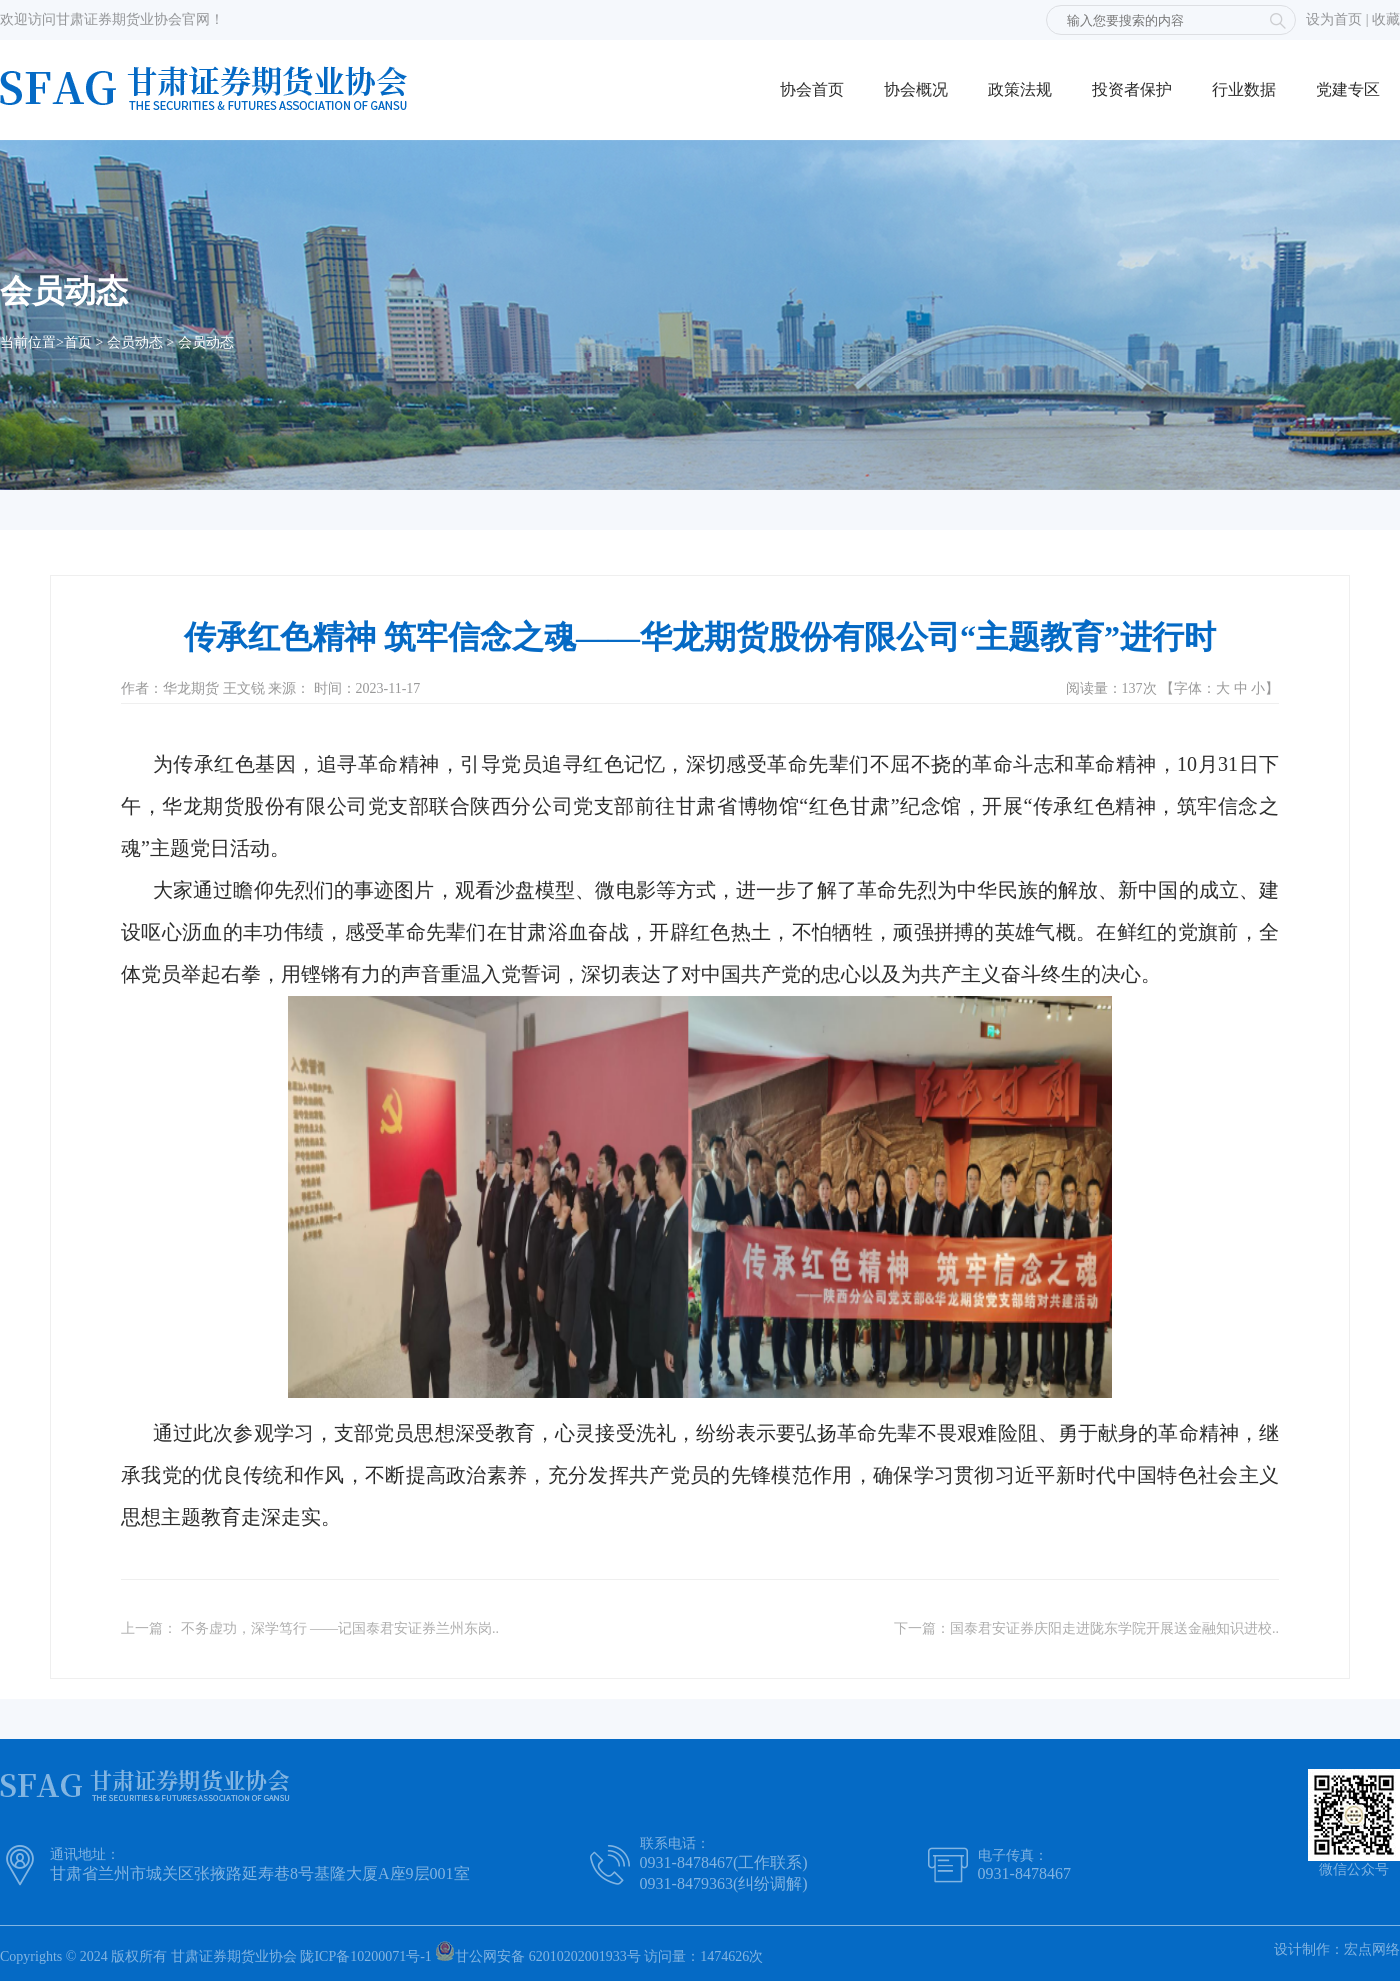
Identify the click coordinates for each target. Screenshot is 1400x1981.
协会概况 (916, 89)
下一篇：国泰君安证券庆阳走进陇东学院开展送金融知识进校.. (1086, 1628)
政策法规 (1020, 89)
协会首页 (812, 89)
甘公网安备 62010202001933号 (538, 1952)
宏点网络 (1372, 1949)
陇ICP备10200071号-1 (365, 1956)
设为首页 (1334, 19)
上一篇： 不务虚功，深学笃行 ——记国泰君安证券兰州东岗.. (310, 1628)
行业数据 (1244, 89)
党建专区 (1348, 89)
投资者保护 (1132, 89)
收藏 (1386, 19)
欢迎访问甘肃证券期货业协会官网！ (112, 19)
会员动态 (135, 342)
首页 (78, 342)
